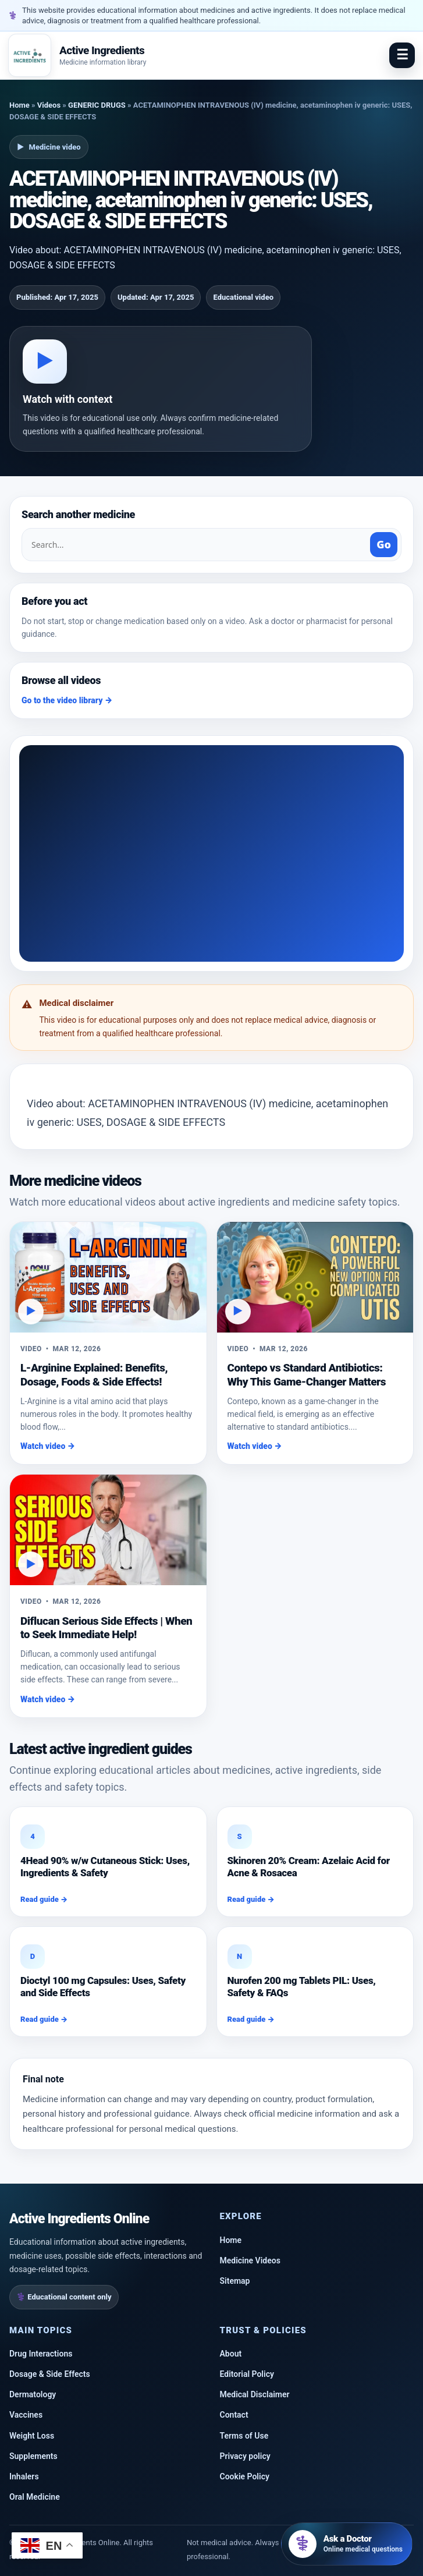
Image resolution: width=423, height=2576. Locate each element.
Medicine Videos (250, 2260)
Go (383, 544)
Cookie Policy (244, 2476)
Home (19, 105)
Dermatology (32, 2394)
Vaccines (25, 2414)
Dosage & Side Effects (49, 2374)
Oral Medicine (34, 2496)
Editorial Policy (247, 2374)
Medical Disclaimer (255, 2394)
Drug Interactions (40, 2353)
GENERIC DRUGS (97, 105)
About (231, 2353)
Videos (49, 105)
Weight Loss (31, 2435)
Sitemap (235, 2281)
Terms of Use (244, 2435)
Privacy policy (245, 2456)
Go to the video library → (67, 700)
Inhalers (24, 2476)
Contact (234, 2414)
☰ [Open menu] (402, 55)
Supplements (33, 2456)
